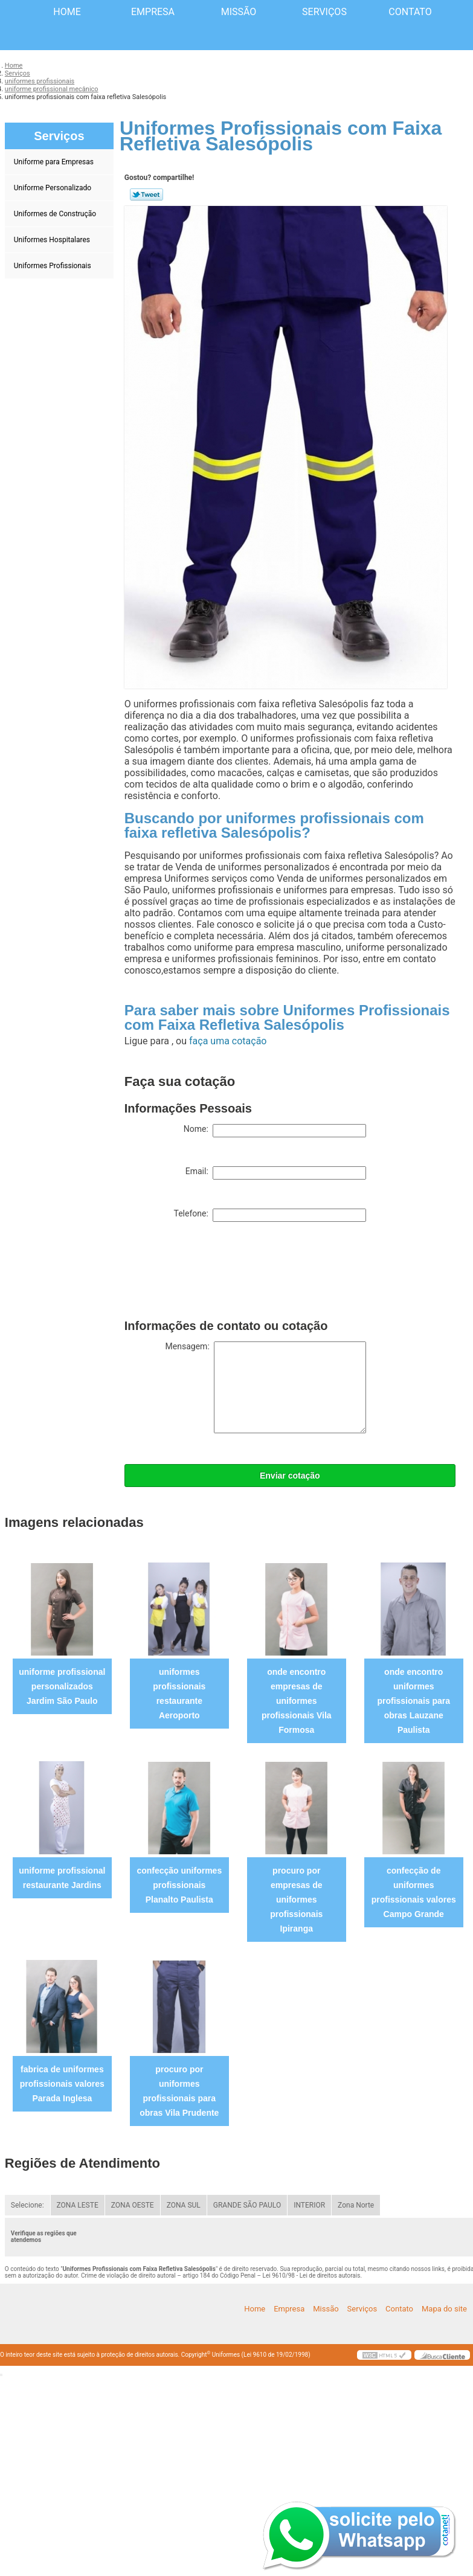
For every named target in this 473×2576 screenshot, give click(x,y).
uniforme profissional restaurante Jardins (62, 1878)
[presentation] (216, 1273)
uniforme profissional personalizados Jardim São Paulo (62, 1686)
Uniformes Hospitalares (53, 240)
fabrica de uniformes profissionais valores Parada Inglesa (62, 2083)
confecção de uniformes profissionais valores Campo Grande (414, 1892)
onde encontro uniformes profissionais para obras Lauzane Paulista (413, 1701)
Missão (239, 12)
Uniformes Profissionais (53, 266)
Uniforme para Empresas (54, 162)
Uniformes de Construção (56, 214)
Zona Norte (356, 2205)
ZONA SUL (184, 2205)
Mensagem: (266, 1387)
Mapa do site (444, 2308)
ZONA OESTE (132, 2205)
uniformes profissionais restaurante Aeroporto (179, 1693)
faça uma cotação (227, 1041)
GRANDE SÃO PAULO (247, 2205)
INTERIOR (309, 2205)
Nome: (275, 1130)
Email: (275, 1173)
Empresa (153, 12)
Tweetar (146, 194)
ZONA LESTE (77, 2205)
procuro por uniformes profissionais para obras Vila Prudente (179, 2091)
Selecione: (27, 2205)
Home (66, 12)
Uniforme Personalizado (53, 188)
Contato (409, 12)
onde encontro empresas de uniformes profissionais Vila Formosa (297, 1701)
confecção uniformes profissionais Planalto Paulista (179, 1885)
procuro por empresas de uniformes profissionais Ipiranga (296, 1899)
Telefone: (269, 1215)
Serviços (324, 12)
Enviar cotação (290, 1475)
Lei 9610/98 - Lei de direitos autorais (312, 2275)
